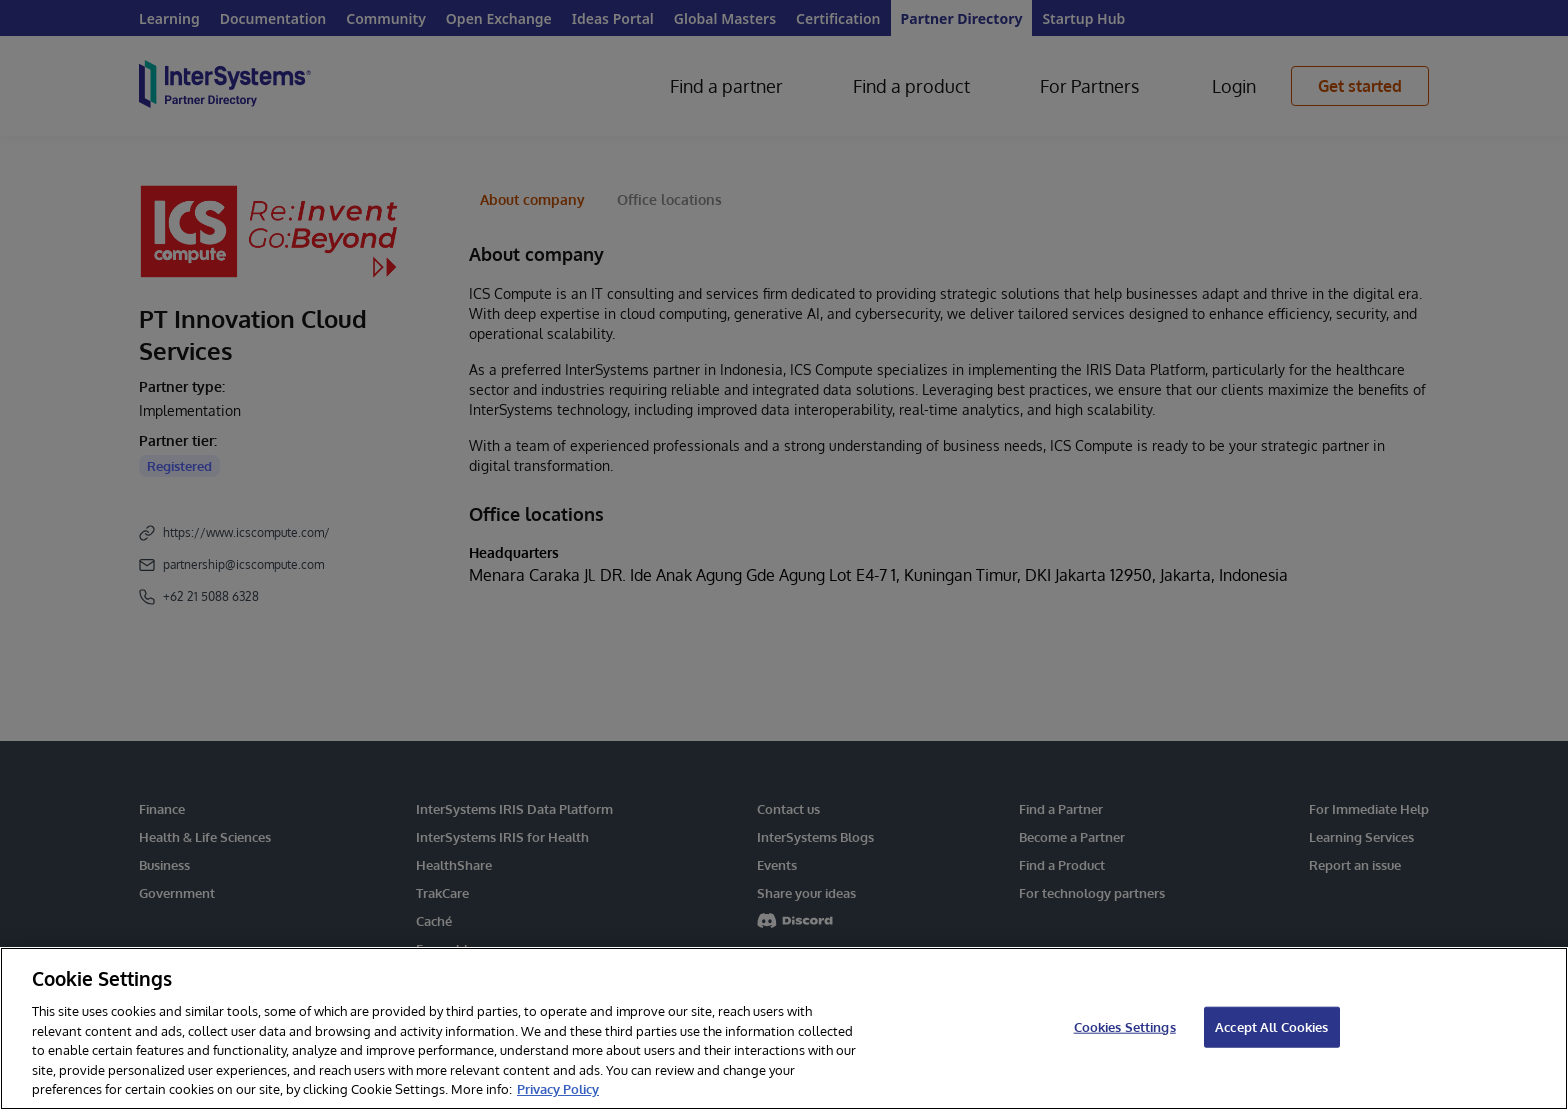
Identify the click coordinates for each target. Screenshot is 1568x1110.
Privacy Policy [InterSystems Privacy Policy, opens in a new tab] (558, 1089)
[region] (784, 1028)
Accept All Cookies (1271, 1026)
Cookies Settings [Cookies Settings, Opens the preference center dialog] (1125, 1026)
